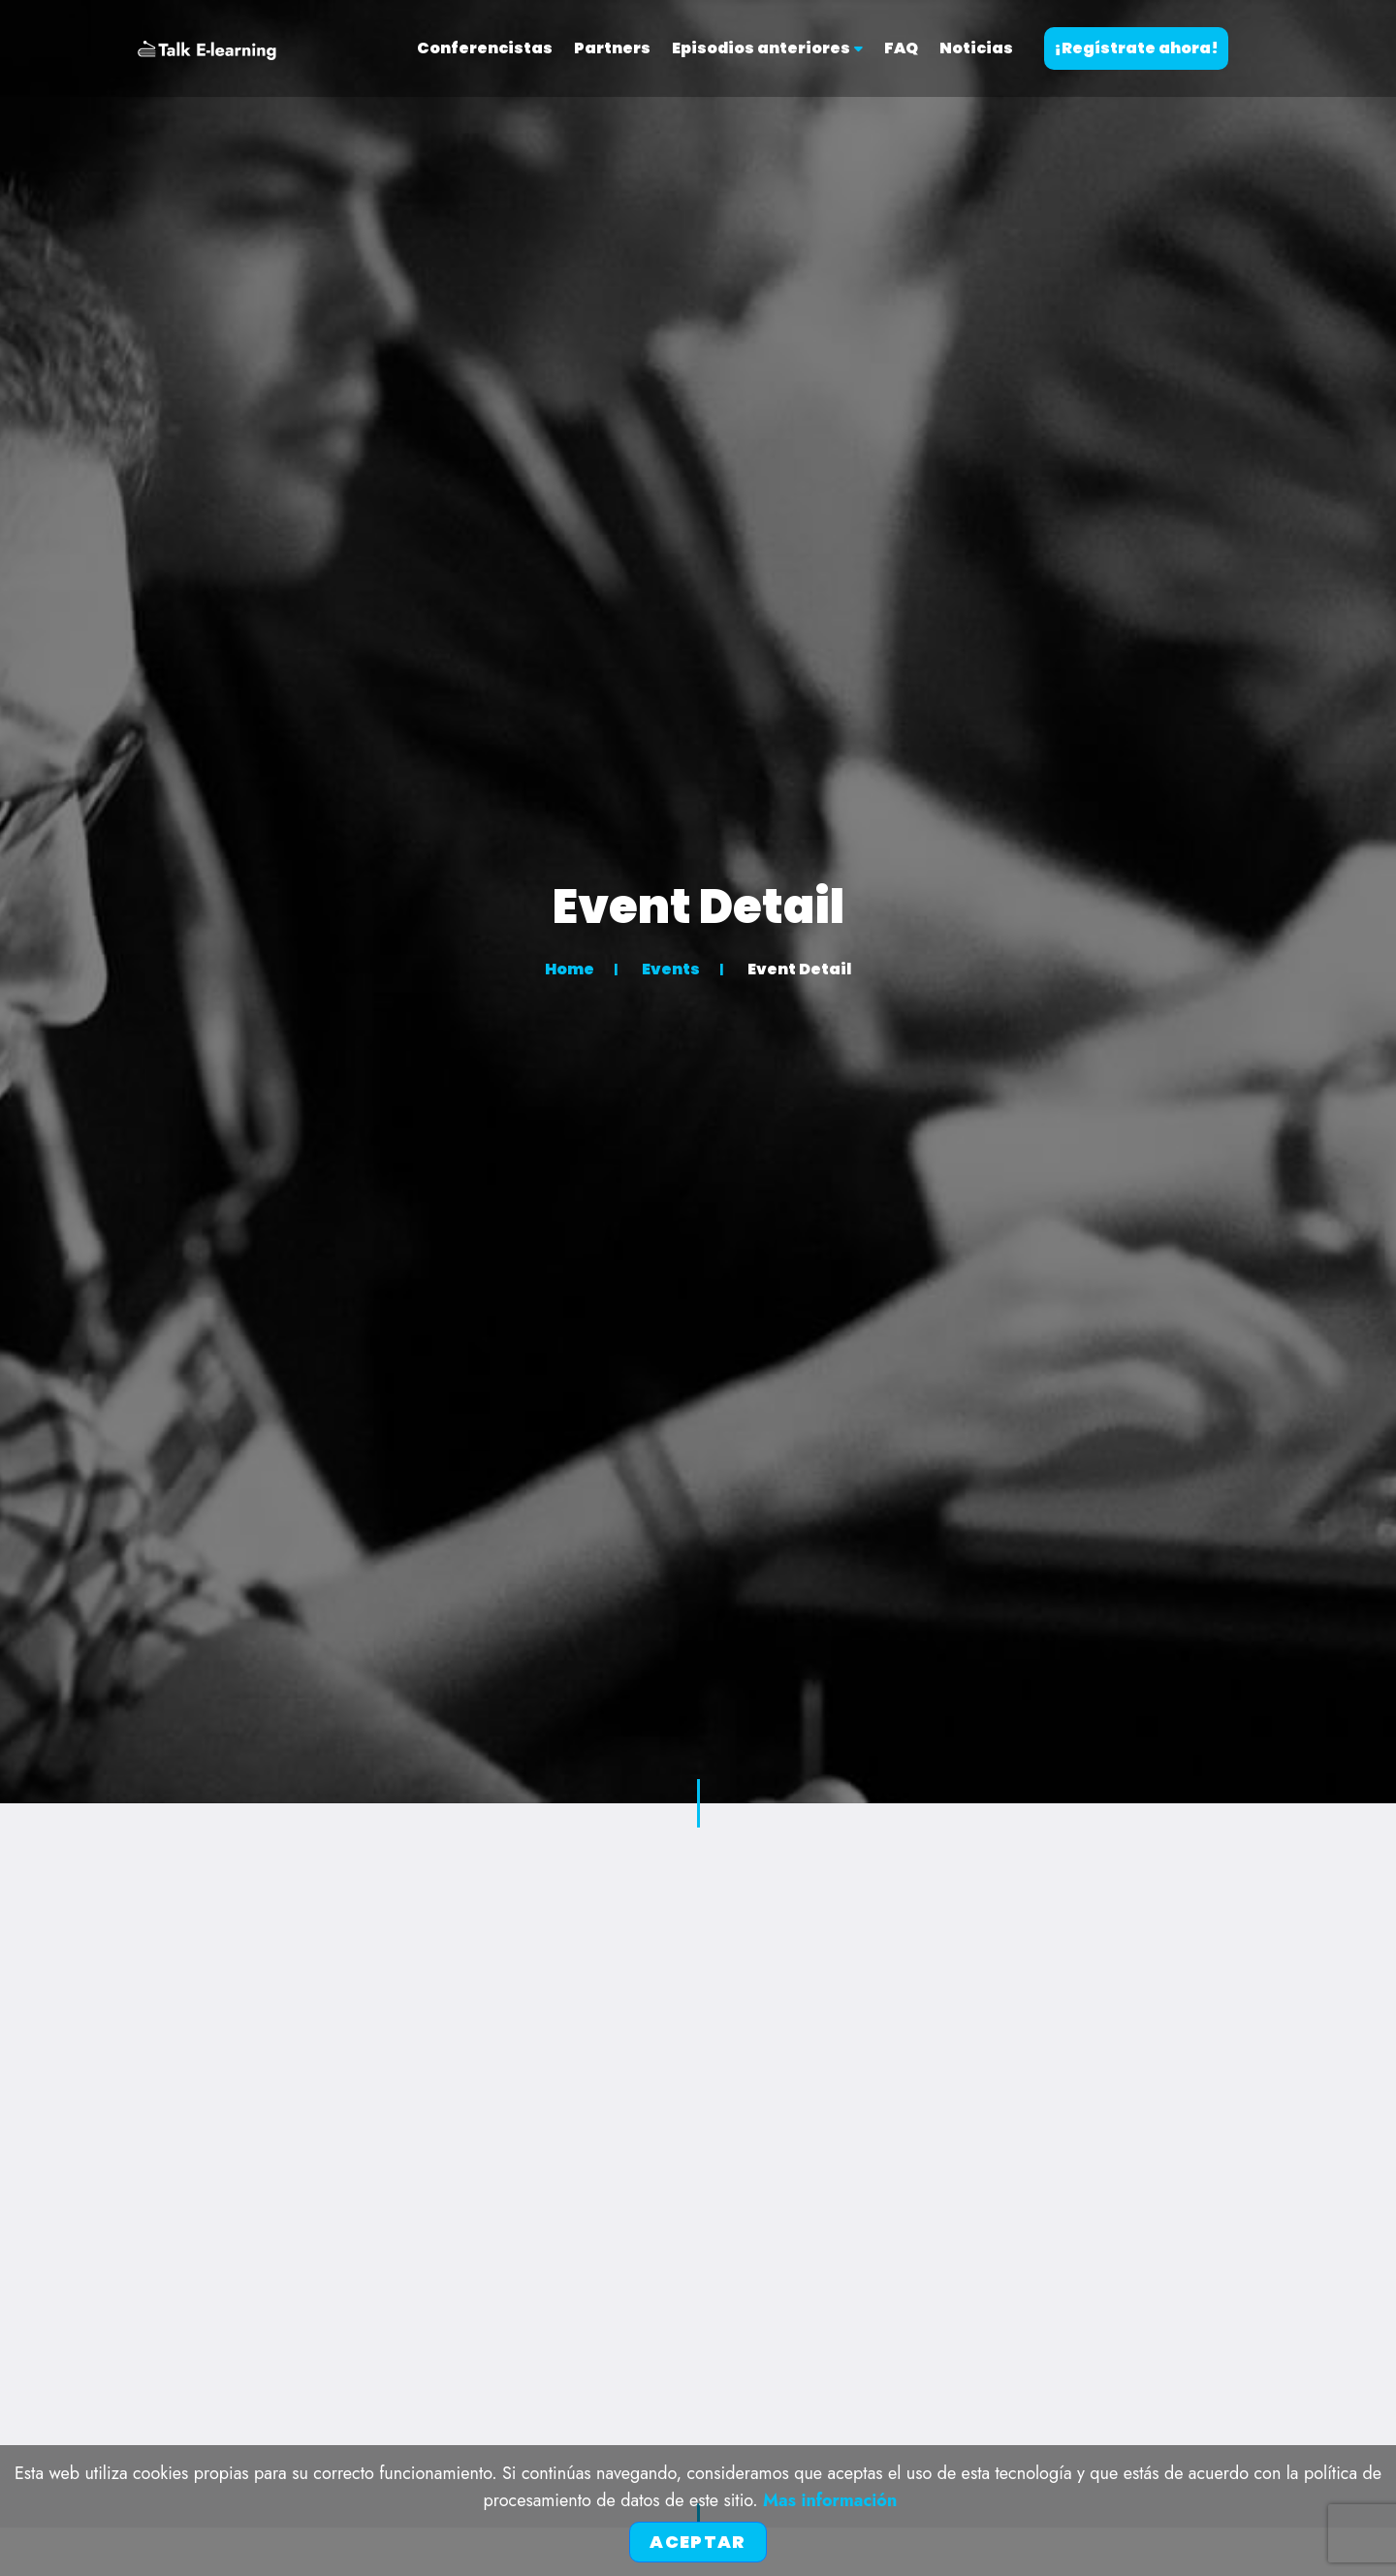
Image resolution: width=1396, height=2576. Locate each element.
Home (569, 969)
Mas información (830, 2500)
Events (671, 969)
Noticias (976, 48)
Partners (612, 48)
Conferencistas (485, 48)
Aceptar (698, 2541)
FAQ (901, 48)
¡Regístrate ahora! (1136, 48)
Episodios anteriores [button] (767, 48)
